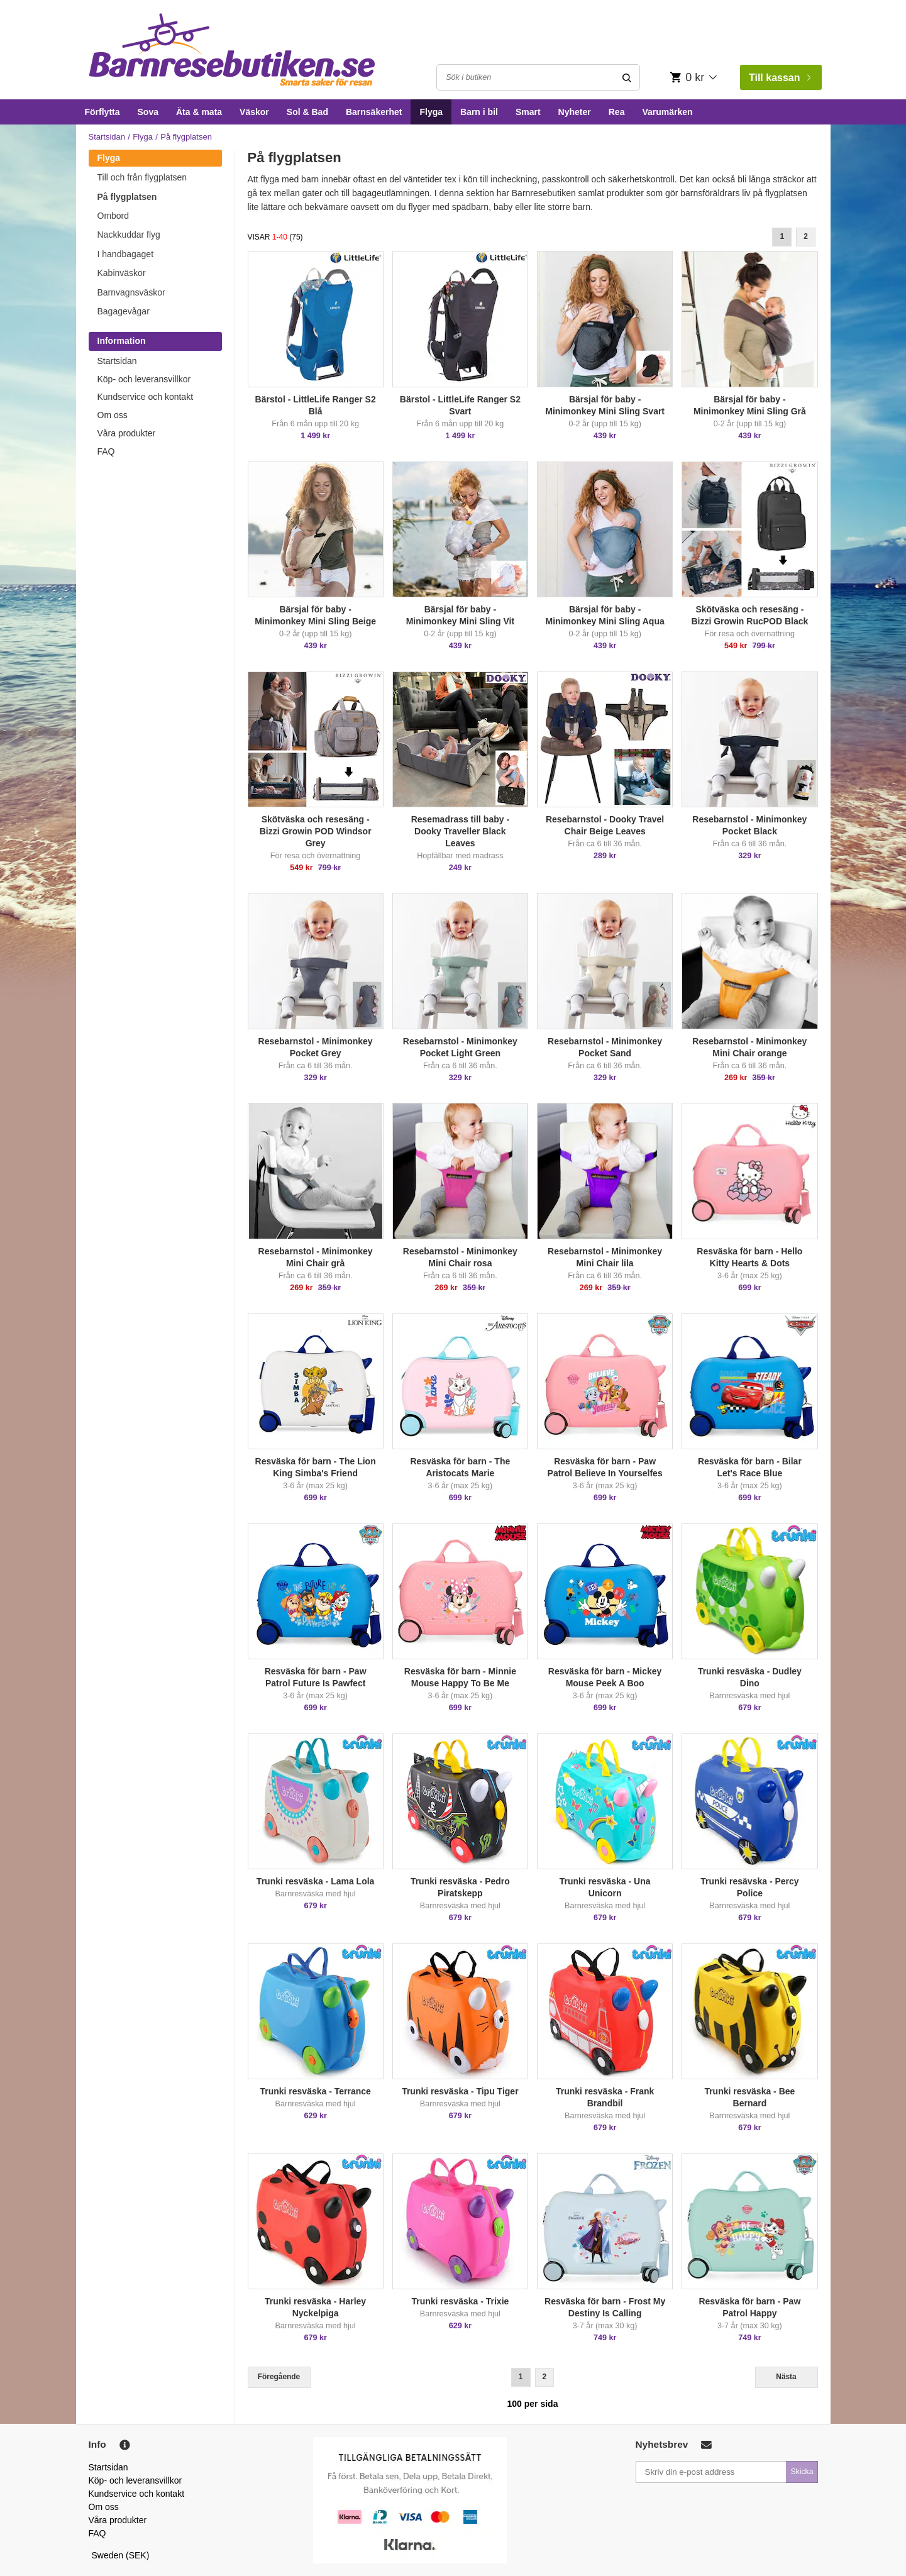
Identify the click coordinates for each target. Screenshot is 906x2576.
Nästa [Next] (786, 2376)
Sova (148, 112)
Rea (617, 112)
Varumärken (667, 112)
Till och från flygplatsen (142, 177)
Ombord (113, 216)
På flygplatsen (127, 197)
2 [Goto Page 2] (806, 236)
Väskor (254, 112)
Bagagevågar (123, 311)
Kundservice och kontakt (145, 397)
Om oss (112, 415)
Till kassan (779, 77)
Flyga (431, 112)
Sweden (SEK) (121, 2555)
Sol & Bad (307, 112)
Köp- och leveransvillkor (144, 379)
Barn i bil (479, 112)
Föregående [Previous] (279, 2376)
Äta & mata (199, 112)
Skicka (801, 2471)
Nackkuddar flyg (128, 234)
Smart (528, 112)
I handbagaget (125, 254)
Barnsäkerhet (374, 112)
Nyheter (574, 112)
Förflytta (102, 112)
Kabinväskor (121, 273)
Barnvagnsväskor (131, 292)
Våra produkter (126, 433)
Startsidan (107, 136)
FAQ (106, 451)
